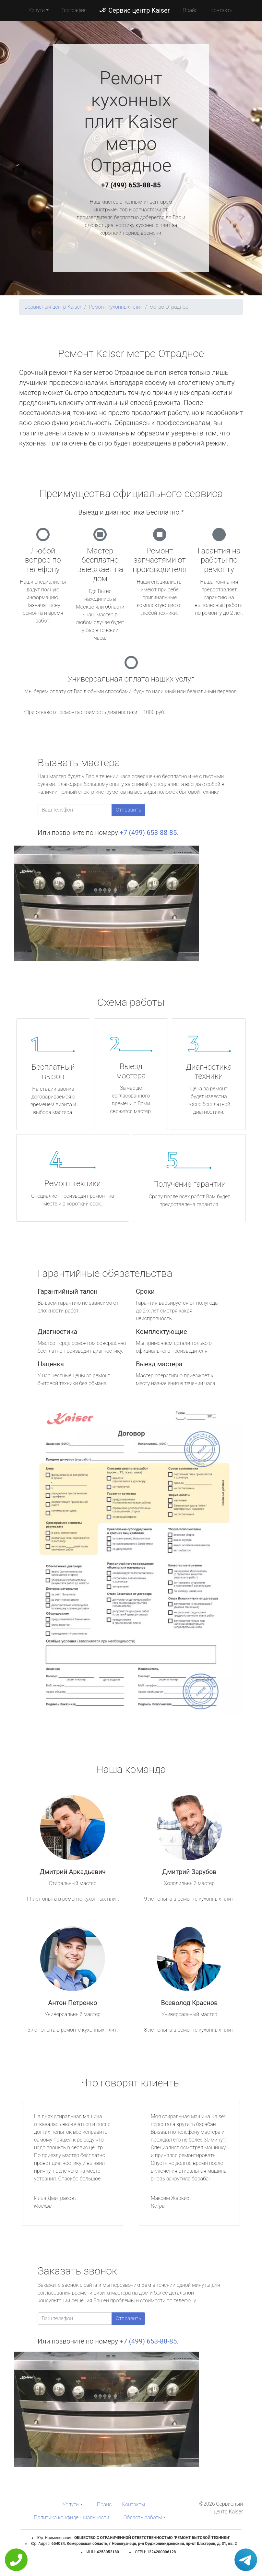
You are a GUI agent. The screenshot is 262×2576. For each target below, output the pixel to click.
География (74, 10)
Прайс (190, 10)
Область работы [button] (143, 2517)
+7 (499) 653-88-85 (131, 185)
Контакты (221, 10)
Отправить (128, 810)
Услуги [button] (37, 10)
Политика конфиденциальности (71, 2517)
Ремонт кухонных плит (115, 307)
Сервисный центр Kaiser (52, 307)
